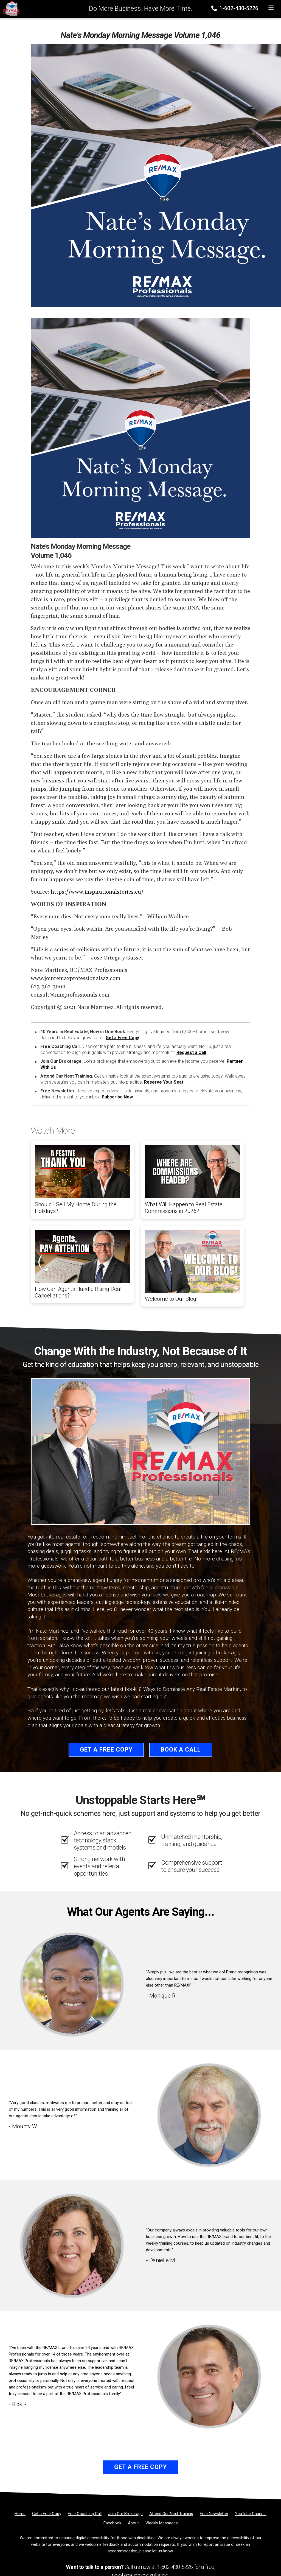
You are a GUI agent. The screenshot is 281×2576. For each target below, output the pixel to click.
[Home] (10, 8)
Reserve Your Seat (163, 1082)
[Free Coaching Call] (85, 2513)
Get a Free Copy (122, 1037)
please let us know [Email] (156, 2551)
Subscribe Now (117, 1097)
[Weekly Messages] (161, 2523)
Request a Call (191, 1052)
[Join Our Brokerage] (125, 2513)
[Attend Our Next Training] (171, 2513)
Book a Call (181, 1749)
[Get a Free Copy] (46, 2513)
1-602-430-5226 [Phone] (235, 8)
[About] (133, 2523)
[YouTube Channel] (250, 2513)
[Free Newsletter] (214, 2513)
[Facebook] (112, 2523)
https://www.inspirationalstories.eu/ (97, 892)
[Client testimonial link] (71, 1984)
